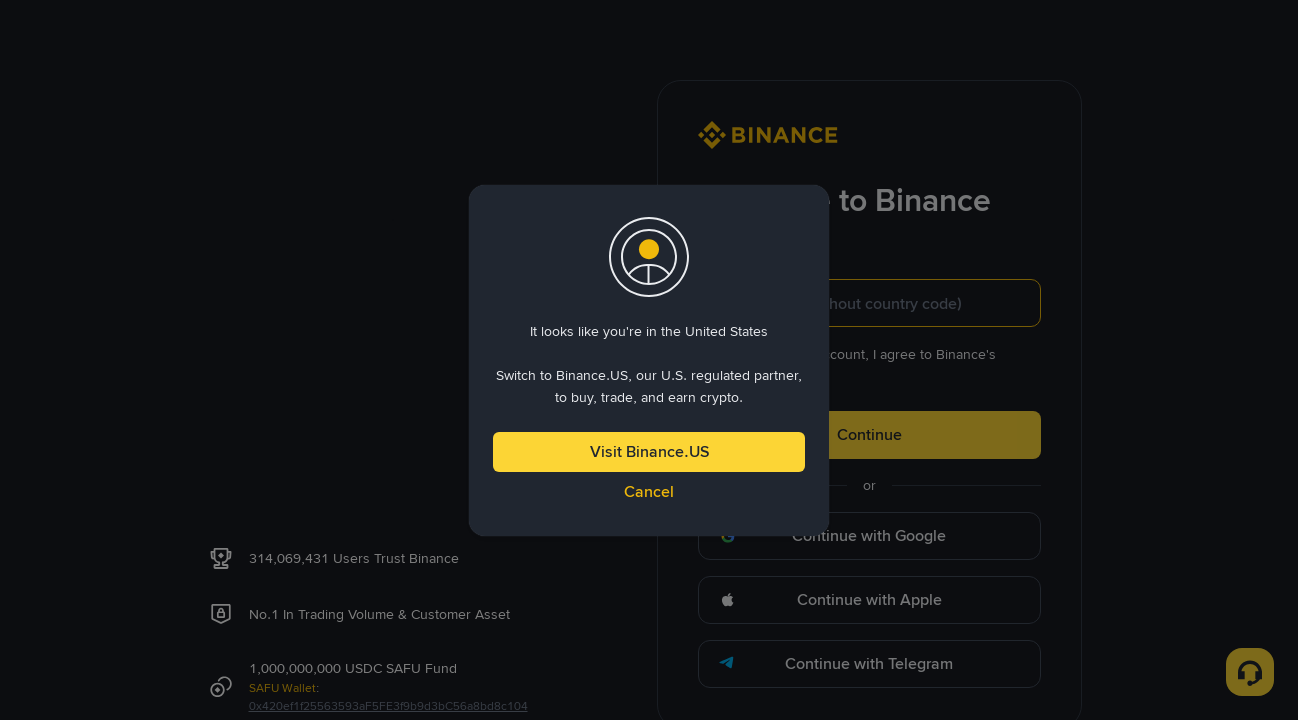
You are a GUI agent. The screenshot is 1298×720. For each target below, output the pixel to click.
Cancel (649, 491)
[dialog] (649, 360)
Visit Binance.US (649, 451)
